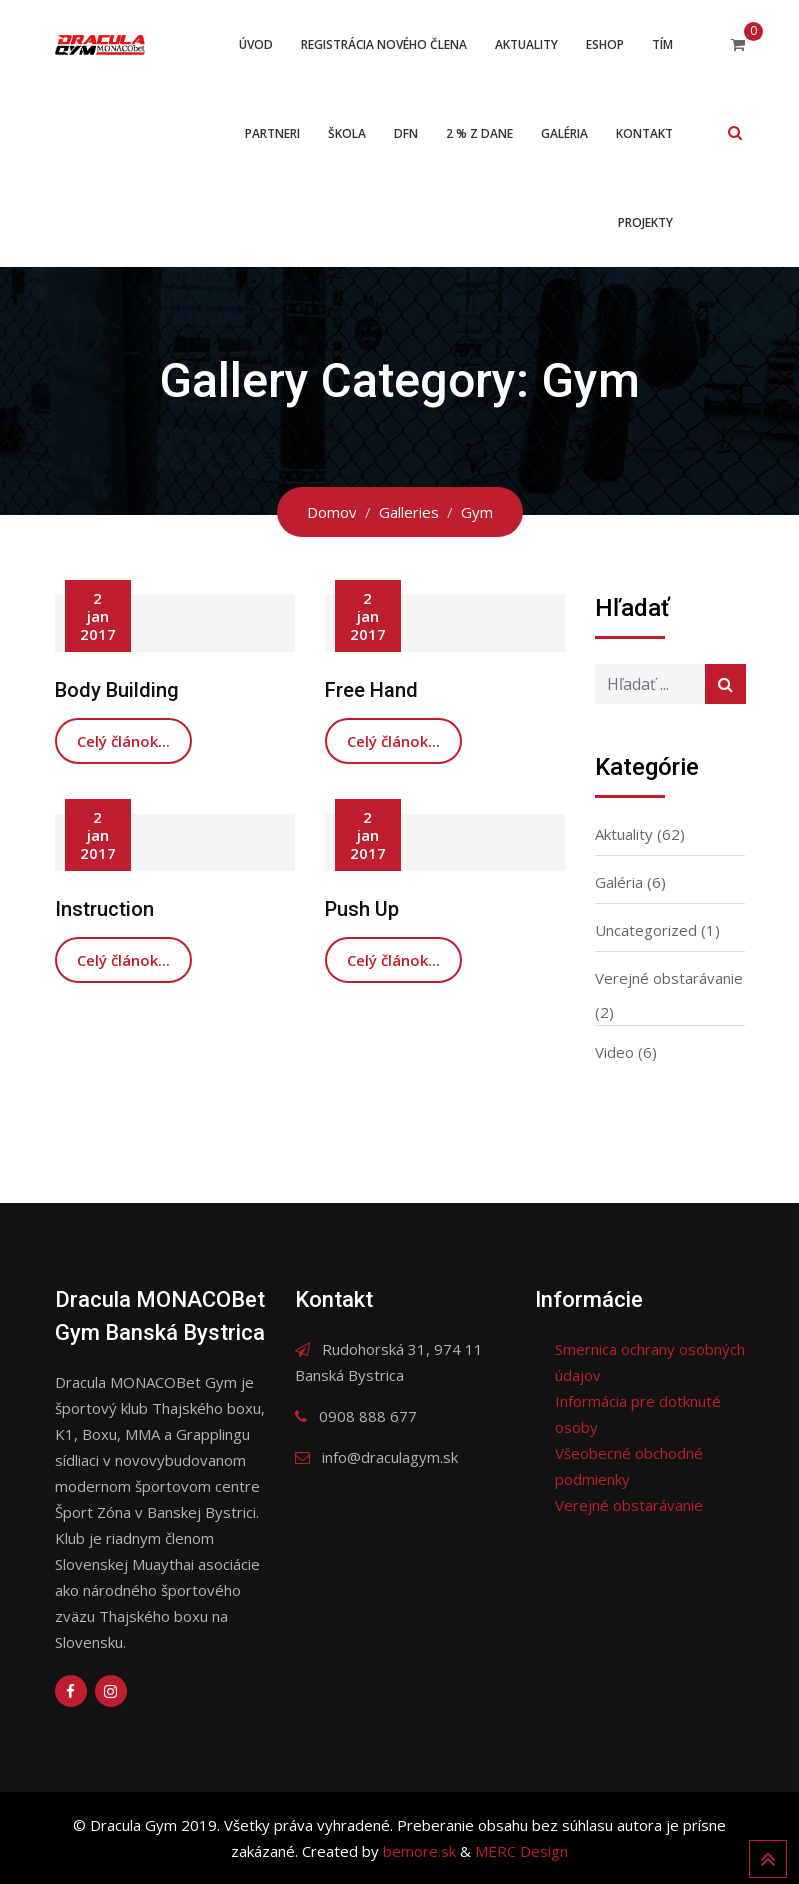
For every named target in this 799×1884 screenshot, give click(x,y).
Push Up (362, 909)
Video (614, 1052)
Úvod (256, 44)
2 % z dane (479, 133)
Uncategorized (646, 930)
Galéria (564, 133)
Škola (347, 133)
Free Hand (371, 690)
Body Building (117, 690)
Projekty (645, 222)
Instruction (104, 909)
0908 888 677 (368, 1416)
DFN (406, 133)
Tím (662, 44)
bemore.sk (421, 1851)
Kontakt (644, 133)
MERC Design (521, 1851)
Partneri (272, 133)
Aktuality (526, 44)
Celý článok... (123, 741)
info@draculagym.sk (390, 1457)
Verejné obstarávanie (669, 978)
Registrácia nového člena (384, 44)
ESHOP (605, 44)
